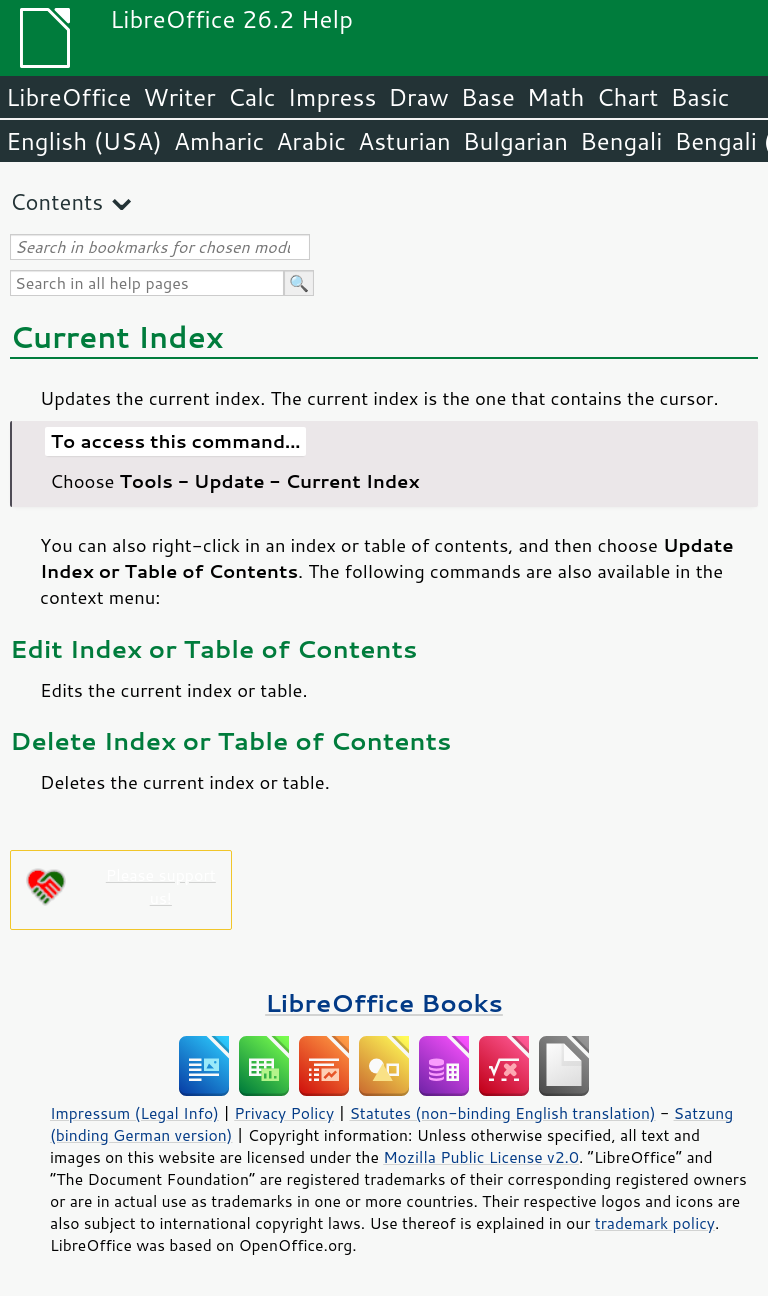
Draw (418, 97)
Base (488, 97)
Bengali (621, 141)
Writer (179, 97)
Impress (332, 97)
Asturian (404, 141)
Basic (699, 97)
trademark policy (655, 1223)
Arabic (311, 141)
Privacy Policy (284, 1113)
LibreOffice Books (384, 1002)
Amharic (219, 141)
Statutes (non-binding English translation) (502, 1113)
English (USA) (84, 141)
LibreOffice (68, 97)
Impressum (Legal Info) (134, 1113)
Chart (627, 97)
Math (556, 97)
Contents (56, 201)
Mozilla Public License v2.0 (481, 1157)
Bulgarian (515, 141)
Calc (252, 97)
